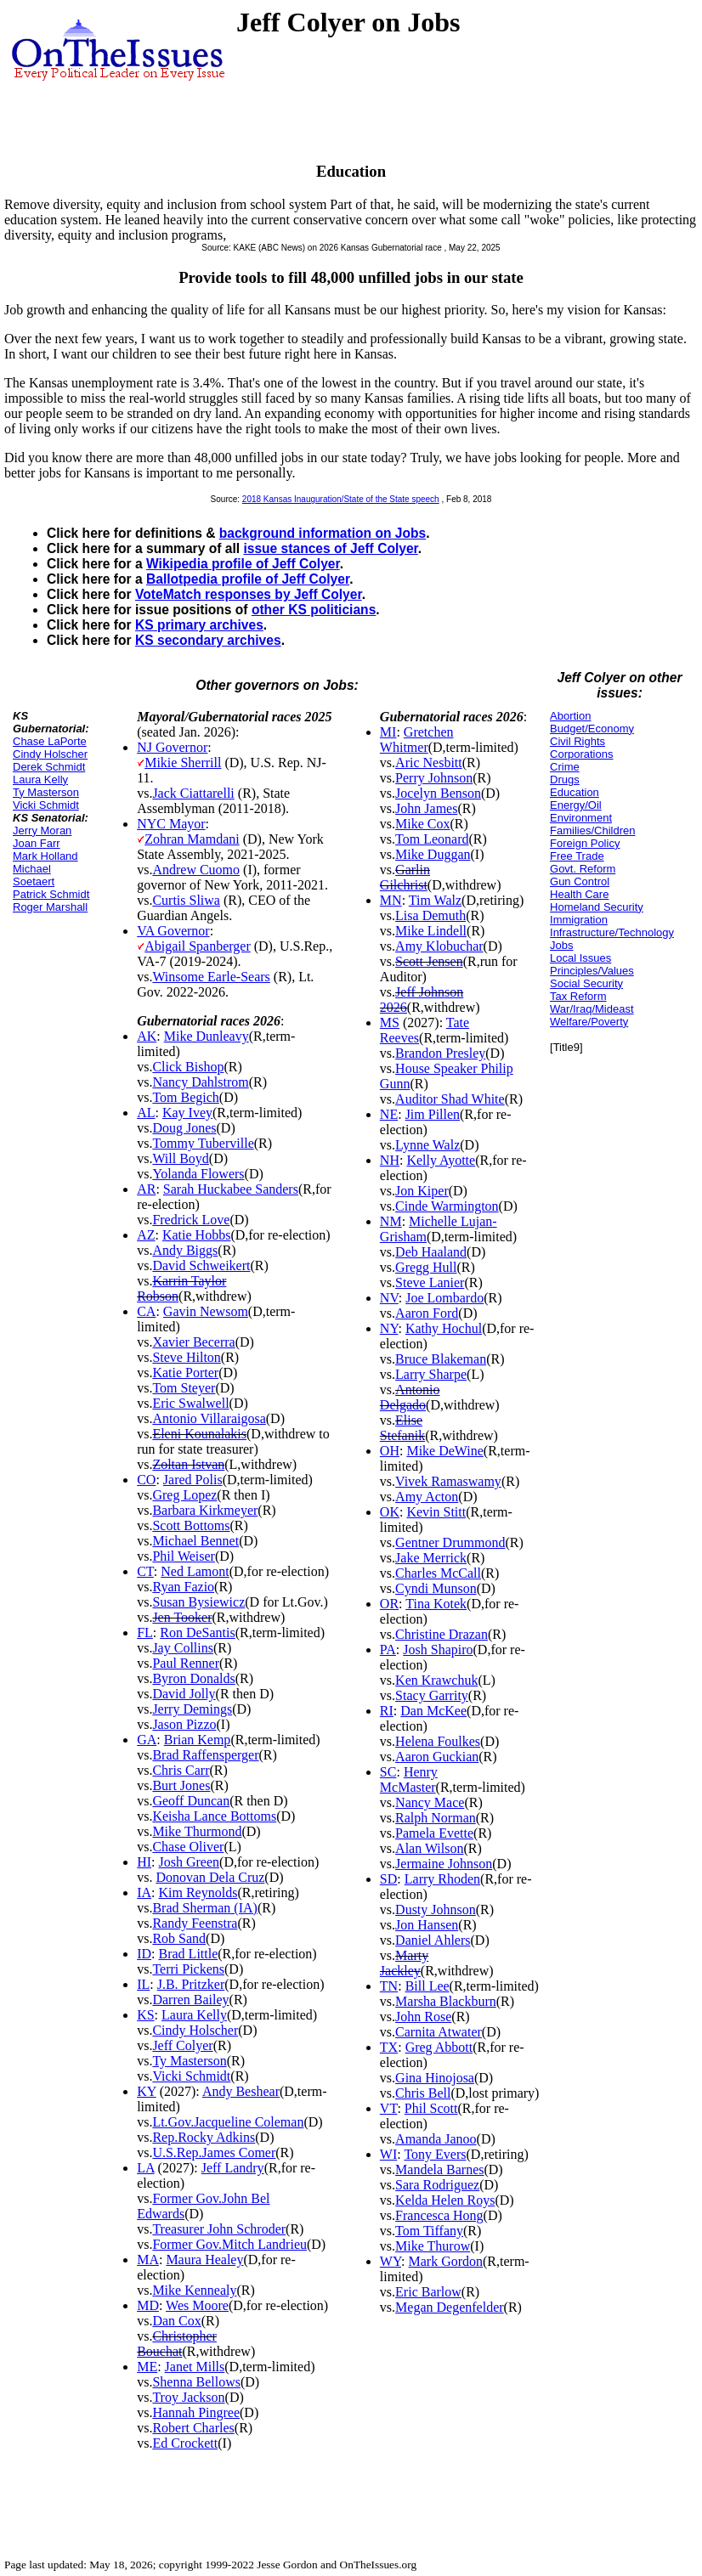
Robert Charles (193, 2428)
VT (389, 2108)
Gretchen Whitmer (417, 739)
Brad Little (188, 1953)
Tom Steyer (183, 1388)
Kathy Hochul (443, 1328)
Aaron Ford (426, 1313)
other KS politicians (314, 609)
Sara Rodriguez (437, 2185)
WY (390, 2261)
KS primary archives (199, 625)
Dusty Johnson (435, 1909)
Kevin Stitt (436, 1512)
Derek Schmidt (49, 766)
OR (389, 1603)
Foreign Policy (585, 843)
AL (146, 1112)
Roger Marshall (50, 907)
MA (148, 2259)
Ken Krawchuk (436, 1680)
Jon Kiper (422, 1190)
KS (145, 2015)
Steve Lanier (429, 1282)
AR (146, 1189)
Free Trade (577, 856)
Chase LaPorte (50, 741)
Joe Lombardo (444, 1298)
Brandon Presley (440, 1053)
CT (145, 1571)
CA (146, 1311)
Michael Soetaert (33, 875)
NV (389, 1298)
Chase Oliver (188, 1846)
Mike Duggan (432, 854)
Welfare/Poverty (589, 1021)
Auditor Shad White (450, 1099)
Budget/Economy (592, 728)
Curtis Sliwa (186, 900)
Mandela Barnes (439, 2169)
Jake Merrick (431, 1558)
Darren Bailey (190, 1999)
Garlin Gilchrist (405, 877)
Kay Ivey (187, 1112)
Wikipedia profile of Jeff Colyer (243, 563)
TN (389, 1986)
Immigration (579, 919)
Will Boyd (180, 1158)
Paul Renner (185, 1663)
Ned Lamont (195, 1571)
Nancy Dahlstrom (200, 1082)
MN (391, 900)
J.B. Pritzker (191, 1984)
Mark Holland (45, 856)
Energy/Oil (576, 805)
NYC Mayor (171, 823)
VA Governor (173, 931)
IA (144, 1892)
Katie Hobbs (196, 1235)
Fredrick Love (190, 1219)
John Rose (423, 2016)
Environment (581, 817)
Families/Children (592, 830)
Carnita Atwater (438, 2032)
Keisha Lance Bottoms (214, 1816)
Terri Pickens (188, 1969)
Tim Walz (435, 900)
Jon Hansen (426, 1925)
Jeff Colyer (182, 2045)
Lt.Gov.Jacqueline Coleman (227, 2122)
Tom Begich (185, 1097)
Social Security (586, 983)
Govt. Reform (582, 868)
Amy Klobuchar (439, 946)
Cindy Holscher (50, 754)
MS (389, 1022)
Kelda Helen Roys (445, 2200)
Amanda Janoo (436, 2139)
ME (147, 2366)
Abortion (570, 715)
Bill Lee (427, 1986)
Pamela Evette (434, 1833)
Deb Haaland (431, 1252)
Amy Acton (426, 1496)
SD (388, 1879)
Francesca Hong (439, 2215)
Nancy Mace (429, 1802)
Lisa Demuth (430, 915)
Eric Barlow (428, 2292)
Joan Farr (36, 843)
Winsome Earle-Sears (210, 976)
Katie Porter (185, 1372)
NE (389, 1114)
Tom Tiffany (429, 2230)
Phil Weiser (183, 1556)
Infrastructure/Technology (612, 932)
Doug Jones (184, 1128)
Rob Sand (179, 1938)
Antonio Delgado (410, 1397)
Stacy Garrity (431, 1695)
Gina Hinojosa (434, 2077)
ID (144, 1953)
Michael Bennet (195, 1541)
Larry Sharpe (431, 1374)
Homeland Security (596, 907)
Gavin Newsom (205, 1311)
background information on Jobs (322, 533)
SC (388, 1772)
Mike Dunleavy (206, 1036)
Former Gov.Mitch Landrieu (229, 2244)
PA (388, 1649)
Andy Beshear (241, 2091)
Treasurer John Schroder (219, 2229)
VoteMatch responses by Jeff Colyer (248, 594)
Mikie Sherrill (182, 762)
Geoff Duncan (190, 1801)
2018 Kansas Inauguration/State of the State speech (340, 499)
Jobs (561, 945)
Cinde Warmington (447, 1206)
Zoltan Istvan (188, 1464)
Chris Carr (180, 1770)
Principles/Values (592, 970)
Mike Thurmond (196, 1831)
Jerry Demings (192, 1709)
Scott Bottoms (190, 1525)
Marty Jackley (404, 1963)
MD (148, 2305)
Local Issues (580, 958)
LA (145, 2168)
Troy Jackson (188, 2397)
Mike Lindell (431, 931)
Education (574, 792)
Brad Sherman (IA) (205, 1908)
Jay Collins (182, 1648)
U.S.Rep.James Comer (213, 2152)
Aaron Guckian (436, 1756)
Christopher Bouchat (177, 2344)
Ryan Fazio (183, 1586)
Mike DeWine (444, 1450)
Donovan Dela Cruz (210, 1877)
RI (386, 1710)
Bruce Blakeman (440, 1359)
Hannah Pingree (196, 2412)
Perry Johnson (434, 778)
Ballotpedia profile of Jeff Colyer (247, 579)
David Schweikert (201, 1265)
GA (146, 1739)
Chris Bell (422, 2093)
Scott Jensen (429, 961)
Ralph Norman (435, 1818)
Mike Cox (422, 823)
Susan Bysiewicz (198, 1602)
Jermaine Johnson (443, 1863)
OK (389, 1512)
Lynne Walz (427, 1145)
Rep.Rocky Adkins (203, 2137)
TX (389, 2047)
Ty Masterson (46, 792)
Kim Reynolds (198, 1892)
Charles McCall (438, 1573)
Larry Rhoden (442, 1879)
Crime (565, 766)
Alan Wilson (429, 1848)
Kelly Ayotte (440, 1160)
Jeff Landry (232, 2168)
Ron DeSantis (197, 1632)
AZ (146, 1235)
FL (145, 1632)
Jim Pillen (432, 1114)
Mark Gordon (445, 2261)
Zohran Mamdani (192, 839)
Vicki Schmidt (46, 805)
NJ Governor (172, 747)
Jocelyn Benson (438, 793)
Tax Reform (578, 996)
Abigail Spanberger (197, 946)
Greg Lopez (184, 1495)
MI (388, 732)
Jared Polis (193, 1479)
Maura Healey (204, 2259)
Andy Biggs (185, 1250)
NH (389, 1160)
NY (389, 1328)
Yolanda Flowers (198, 1174)
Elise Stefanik (402, 1428)
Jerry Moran (42, 830)
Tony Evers (435, 2154)
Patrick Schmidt (51, 894)
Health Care (579, 894)
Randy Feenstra (194, 1923)
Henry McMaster (409, 1779)
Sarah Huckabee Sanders (230, 1189)
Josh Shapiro (438, 1649)
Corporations (581, 754)
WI (388, 2154)
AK (146, 1036)
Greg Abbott (439, 2047)
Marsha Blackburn (445, 2001)
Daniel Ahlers (432, 1940)
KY (146, 2091)
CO (146, 1479)
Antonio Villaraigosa (208, 1418)
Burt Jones (181, 1785)
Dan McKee (433, 1710)
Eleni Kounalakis (199, 1433)
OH (389, 1450)
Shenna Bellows (196, 2382)
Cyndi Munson (436, 1588)
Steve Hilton (186, 1357)
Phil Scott (431, 2108)
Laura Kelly (40, 779)
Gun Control (579, 881)
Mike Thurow (432, 2246)
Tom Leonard (431, 839)
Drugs (565, 779)
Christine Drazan (441, 1634)
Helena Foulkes (437, 1741)
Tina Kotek (436, 1603)
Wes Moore (197, 2305)
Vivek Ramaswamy (448, 1481)
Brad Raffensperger (205, 1755)
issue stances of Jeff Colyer (330, 548)
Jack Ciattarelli (193, 793)
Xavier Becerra (193, 1342)
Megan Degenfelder (449, 2307)
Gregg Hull (425, 1267)
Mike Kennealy (194, 2290)
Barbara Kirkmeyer (205, 1510)
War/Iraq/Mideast (592, 1009)
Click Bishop (188, 1066)
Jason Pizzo (184, 1724)
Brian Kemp (197, 1739)
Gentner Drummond (450, 1542)
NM (391, 1221)
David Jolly (183, 1693)
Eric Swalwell (190, 1403)
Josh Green (189, 1862)
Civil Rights (577, 741)
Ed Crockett (185, 2443)
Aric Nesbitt (428, 762)
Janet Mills (195, 2366)
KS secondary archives (208, 640)
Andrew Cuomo (196, 869)
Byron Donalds (193, 1678)
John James (426, 808)
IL (143, 1984)
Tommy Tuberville (202, 1143)
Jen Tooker (182, 1617)
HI (144, 1862)
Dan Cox (176, 2320)
